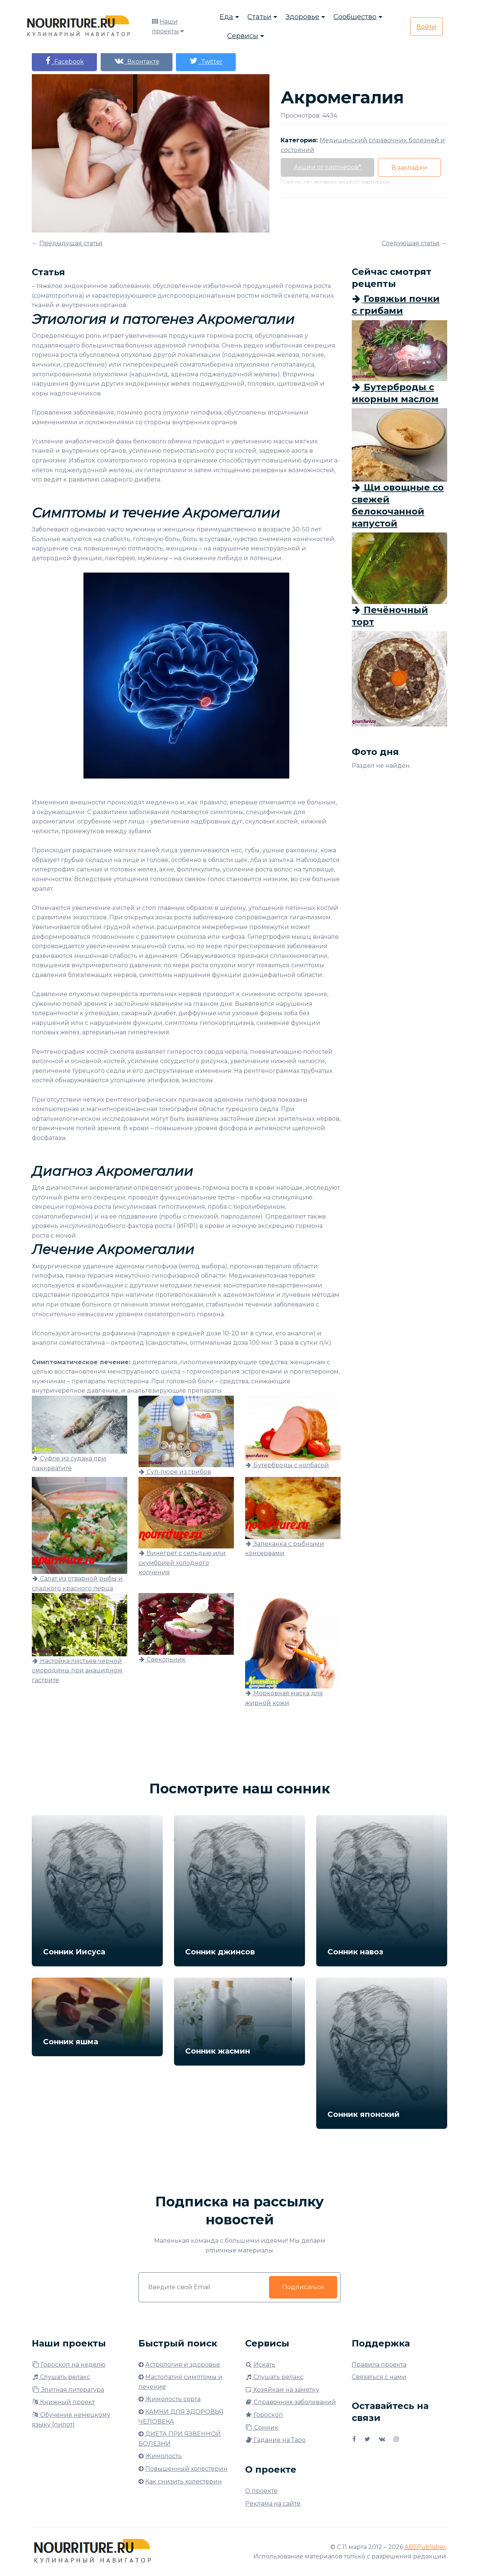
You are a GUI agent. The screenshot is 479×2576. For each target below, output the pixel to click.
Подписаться (303, 2287)
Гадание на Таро (275, 2439)
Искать (260, 2364)
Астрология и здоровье (182, 2364)
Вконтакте (136, 61)
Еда (226, 17)
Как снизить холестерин (183, 2481)
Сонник (261, 2427)
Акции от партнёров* (327, 167)
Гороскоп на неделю (69, 2364)
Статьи (259, 17)
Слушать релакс (61, 2377)
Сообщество (354, 17)
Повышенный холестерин (186, 2468)
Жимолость (163, 2456)
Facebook (64, 61)
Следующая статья (411, 243)
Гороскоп (264, 2414)
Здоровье (302, 17)
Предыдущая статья (71, 243)
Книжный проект (63, 2402)
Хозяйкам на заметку (282, 2389)
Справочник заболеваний (290, 2402)
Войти (426, 26)
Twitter (206, 61)
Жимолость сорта (173, 2399)
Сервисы (242, 36)
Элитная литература (68, 2389)
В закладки (409, 167)
